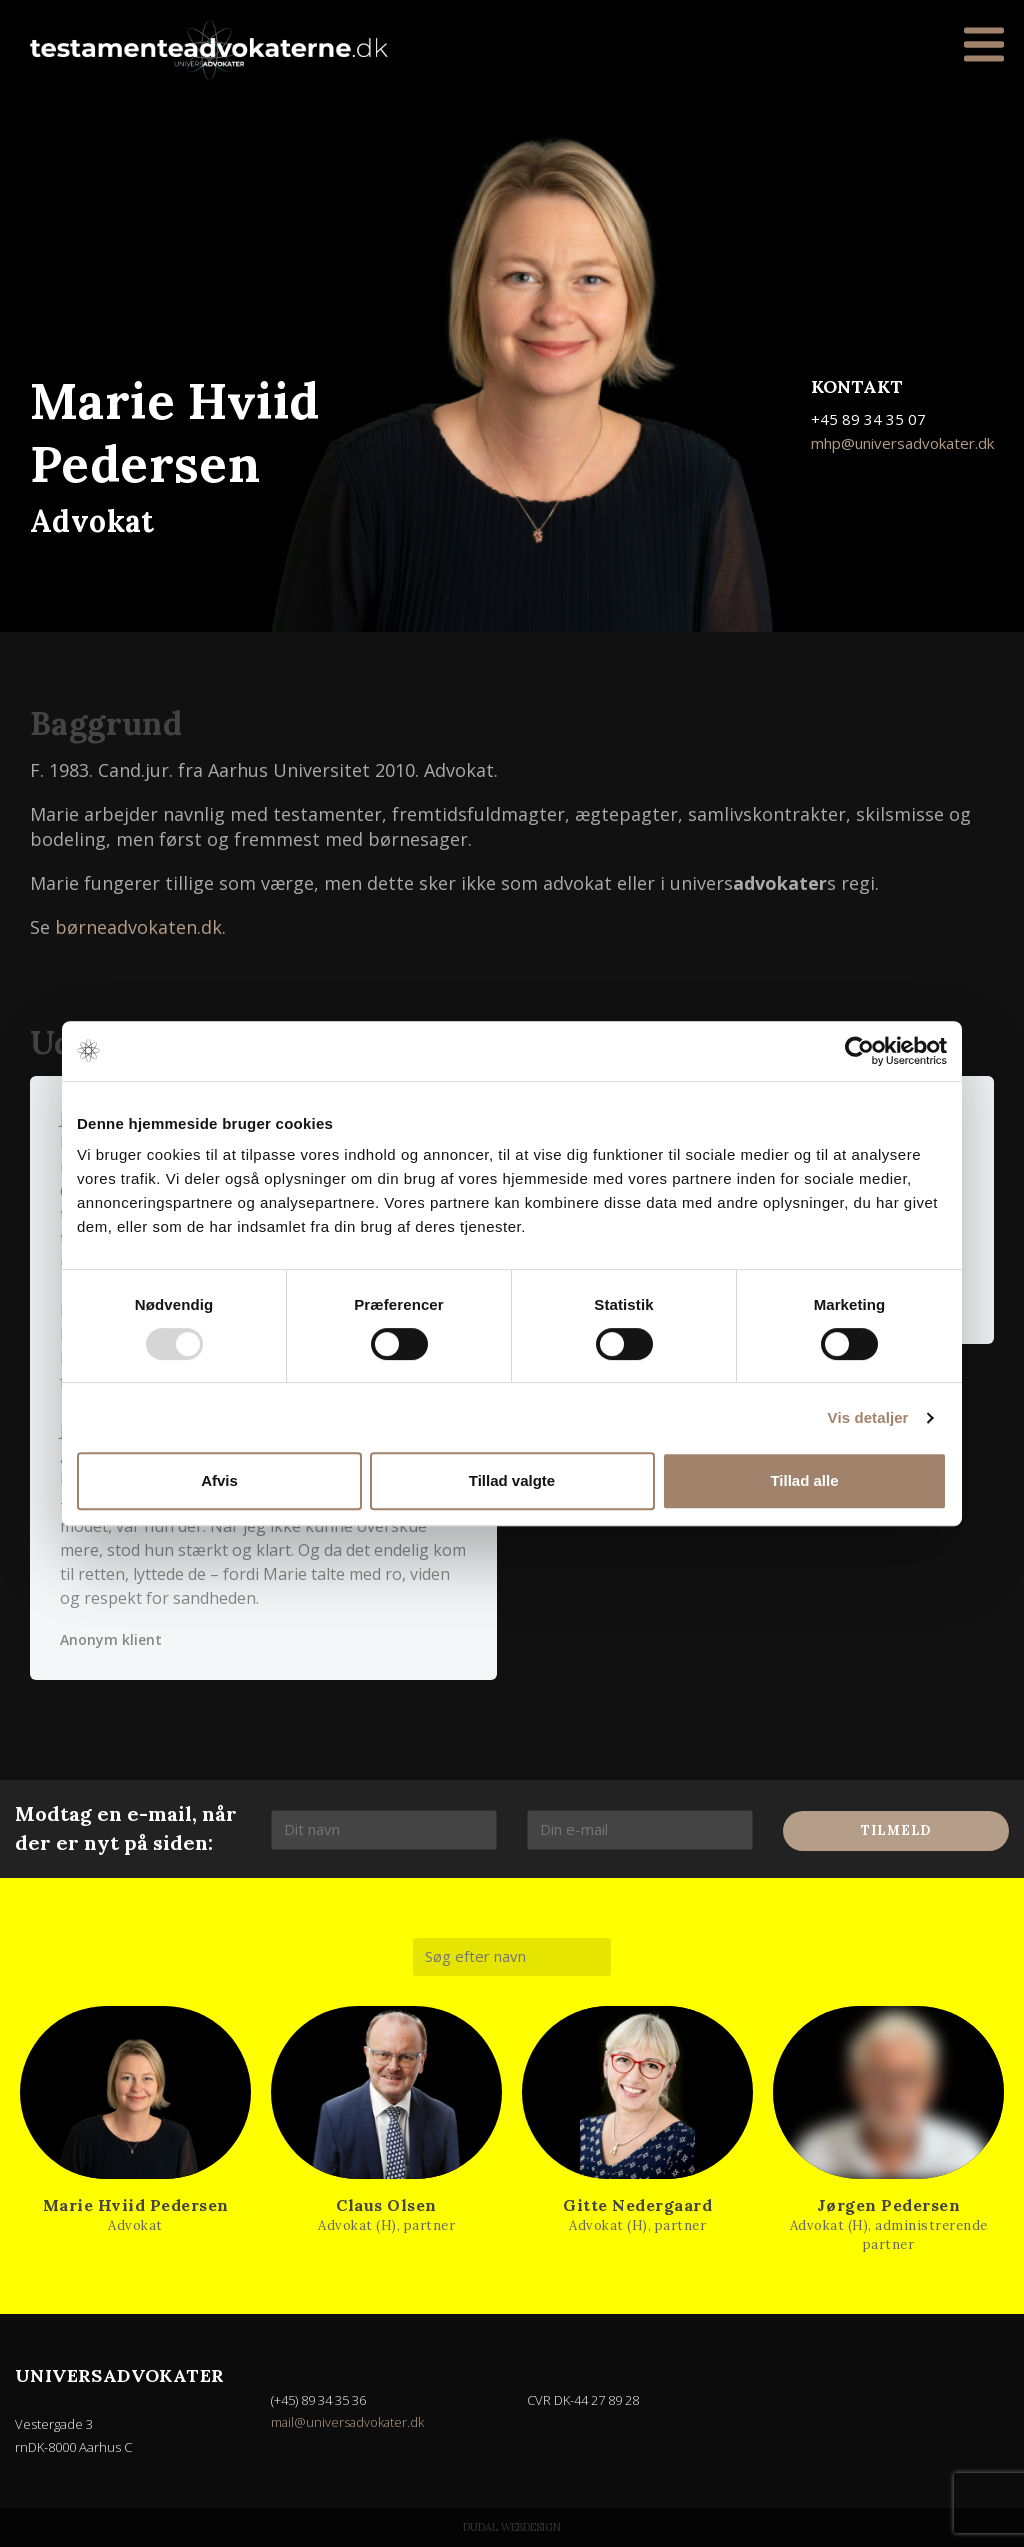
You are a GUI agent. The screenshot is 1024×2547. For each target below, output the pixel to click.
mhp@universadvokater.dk (902, 443)
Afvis (219, 1480)
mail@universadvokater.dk (349, 2422)
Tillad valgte (512, 1480)
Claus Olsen (386, 2205)
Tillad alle (804, 1480)
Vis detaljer (868, 1417)
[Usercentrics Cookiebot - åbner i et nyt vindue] (859, 1051)
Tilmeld (896, 1830)
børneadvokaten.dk (138, 927)
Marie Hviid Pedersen (136, 2205)
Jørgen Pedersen (889, 2205)
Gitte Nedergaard (637, 2205)
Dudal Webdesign (512, 2527)
